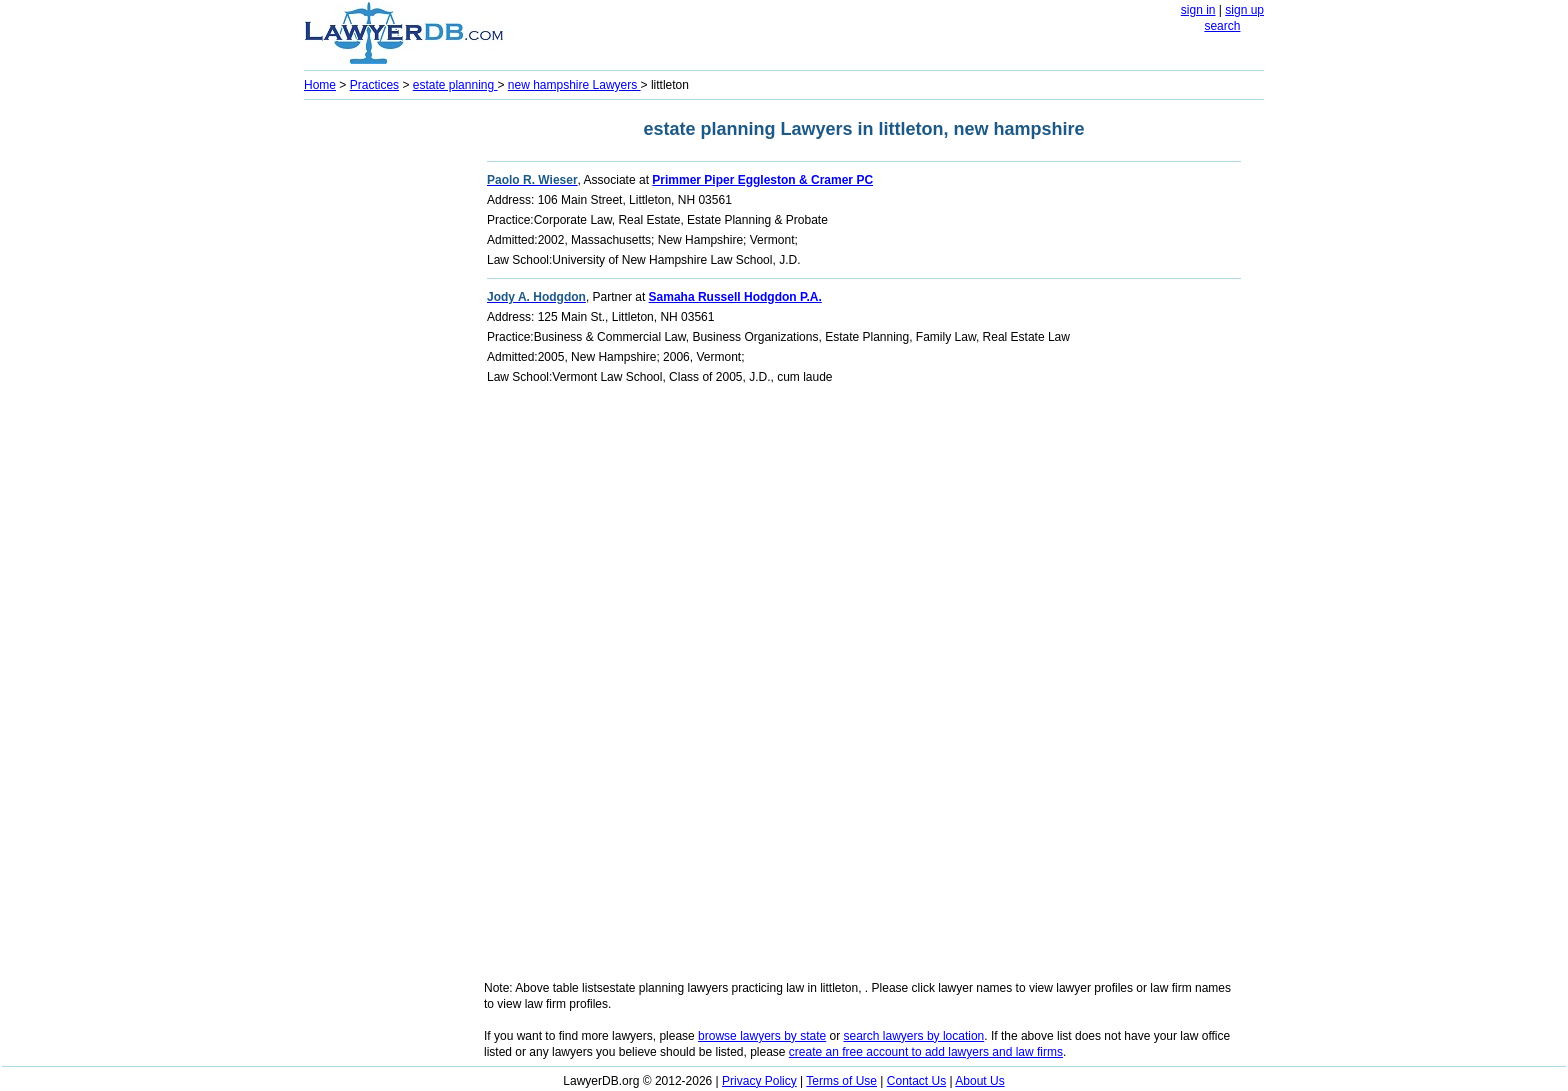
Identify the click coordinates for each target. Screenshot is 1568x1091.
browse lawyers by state (762, 1036)
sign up (1244, 10)
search (1222, 26)
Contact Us (916, 1081)
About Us (979, 1081)
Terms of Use (841, 1081)
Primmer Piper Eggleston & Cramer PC (762, 180)
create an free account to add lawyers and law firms (926, 1052)
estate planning (455, 85)
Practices (374, 85)
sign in (1198, 10)
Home (320, 85)
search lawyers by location (914, 1036)
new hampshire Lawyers (574, 85)
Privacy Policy (759, 1081)
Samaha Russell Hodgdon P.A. (735, 297)
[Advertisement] (384, 406)
